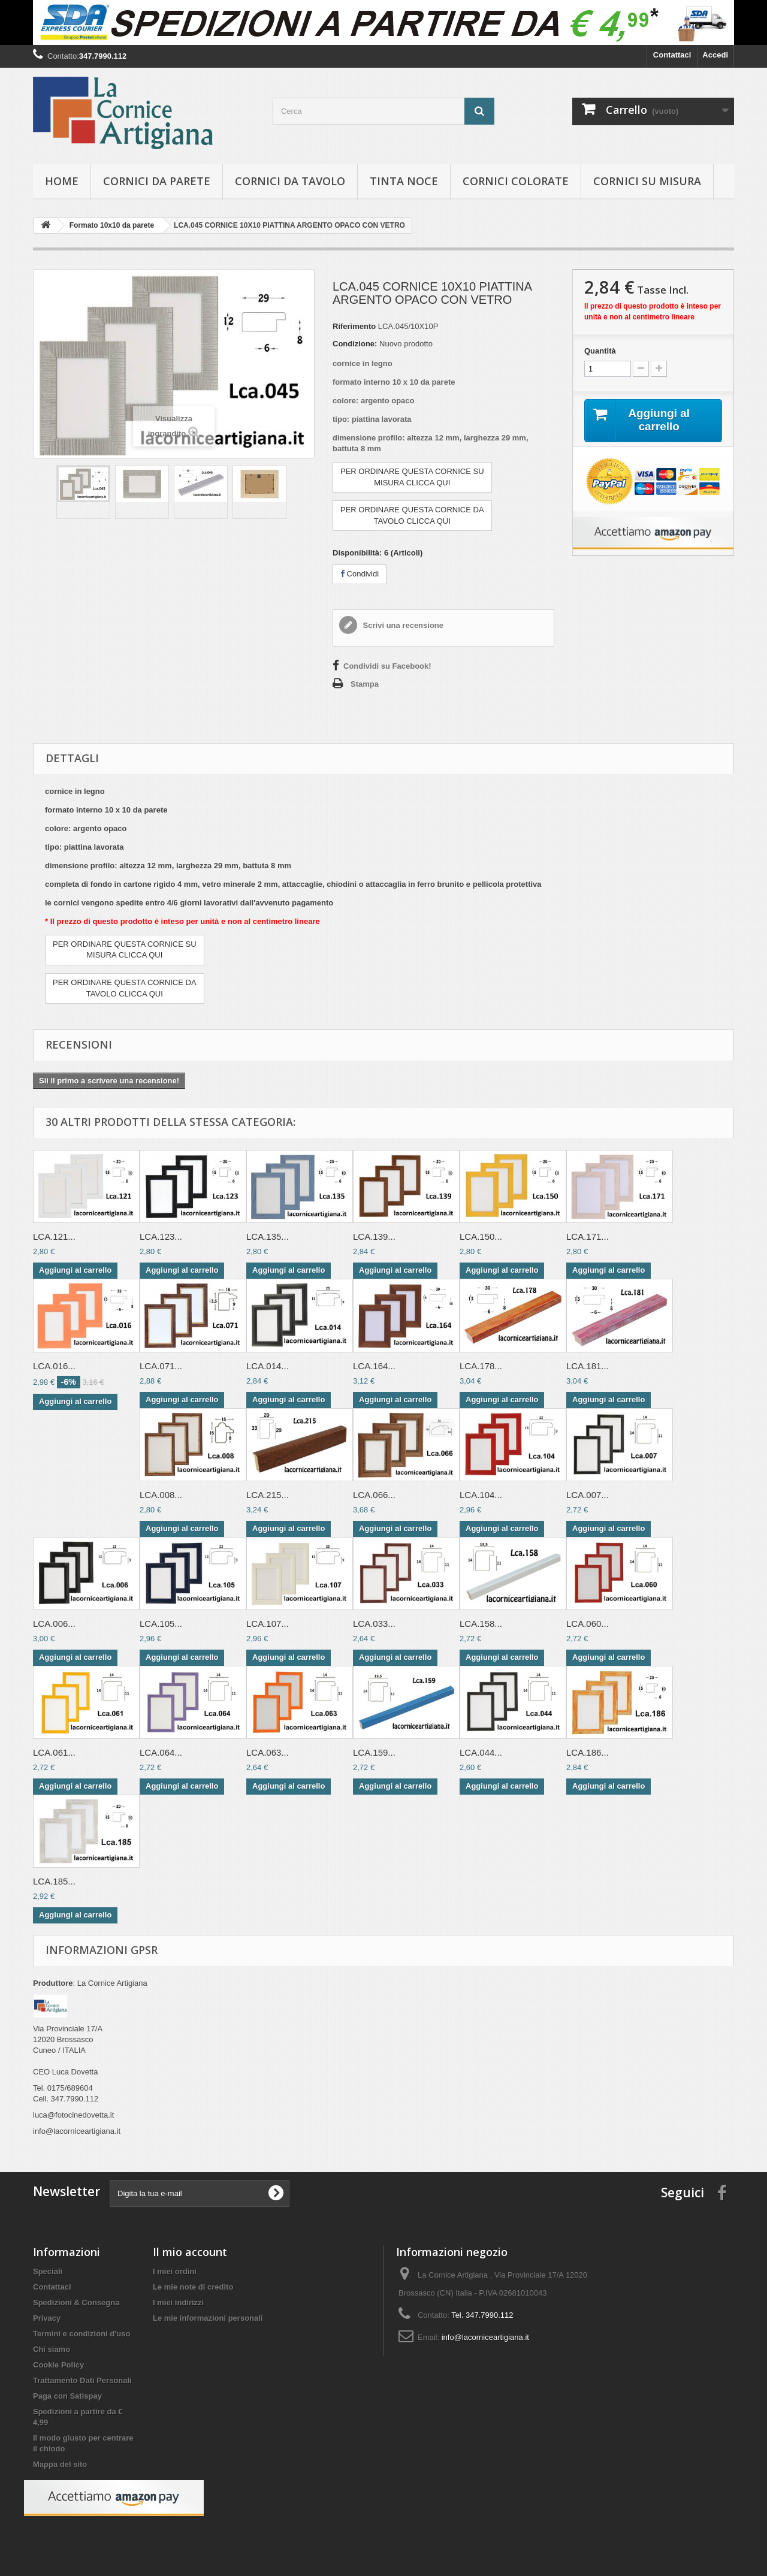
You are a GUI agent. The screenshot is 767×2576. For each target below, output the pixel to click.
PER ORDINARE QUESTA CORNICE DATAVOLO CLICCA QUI (412, 515)
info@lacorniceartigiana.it (485, 2337)
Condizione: (355, 343)
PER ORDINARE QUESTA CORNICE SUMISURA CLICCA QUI (412, 477)
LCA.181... (587, 1366)
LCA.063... (267, 1752)
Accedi (715, 54)
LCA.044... (481, 1752)
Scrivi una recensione (402, 625)
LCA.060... (587, 1623)
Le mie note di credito (193, 2286)
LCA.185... (54, 1881)
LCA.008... (161, 1495)
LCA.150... (481, 1236)
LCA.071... (161, 1366)
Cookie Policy (58, 2364)
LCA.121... (54, 1236)
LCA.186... (587, 1752)
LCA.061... (54, 1752)
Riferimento (354, 326)
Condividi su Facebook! (387, 666)
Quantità (600, 350)
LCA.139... (374, 1236)
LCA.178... (481, 1366)
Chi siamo (51, 2349)
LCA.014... (267, 1366)
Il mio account (190, 2252)
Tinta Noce (404, 181)
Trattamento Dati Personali (82, 2380)
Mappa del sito (60, 2464)
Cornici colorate (516, 181)
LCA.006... (54, 1623)
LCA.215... (267, 1495)
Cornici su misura (647, 181)
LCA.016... (54, 1366)
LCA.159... (374, 1752)
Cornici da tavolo (290, 181)
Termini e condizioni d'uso (81, 2333)
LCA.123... (161, 1236)
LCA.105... (161, 1623)
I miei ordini (175, 2271)
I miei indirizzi (178, 2302)
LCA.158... (481, 1623)
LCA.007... (587, 1495)
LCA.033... (374, 1623)
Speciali (47, 2271)
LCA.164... (374, 1366)
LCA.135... (267, 1236)
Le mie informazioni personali (207, 2318)
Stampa (365, 684)
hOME (61, 181)
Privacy (47, 2318)
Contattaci (672, 54)
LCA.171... (587, 1236)
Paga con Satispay (67, 2395)
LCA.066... (374, 1495)
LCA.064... (161, 1752)
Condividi (359, 573)
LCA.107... (267, 1623)
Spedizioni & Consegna (76, 2302)
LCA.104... (481, 1495)
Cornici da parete (156, 181)
